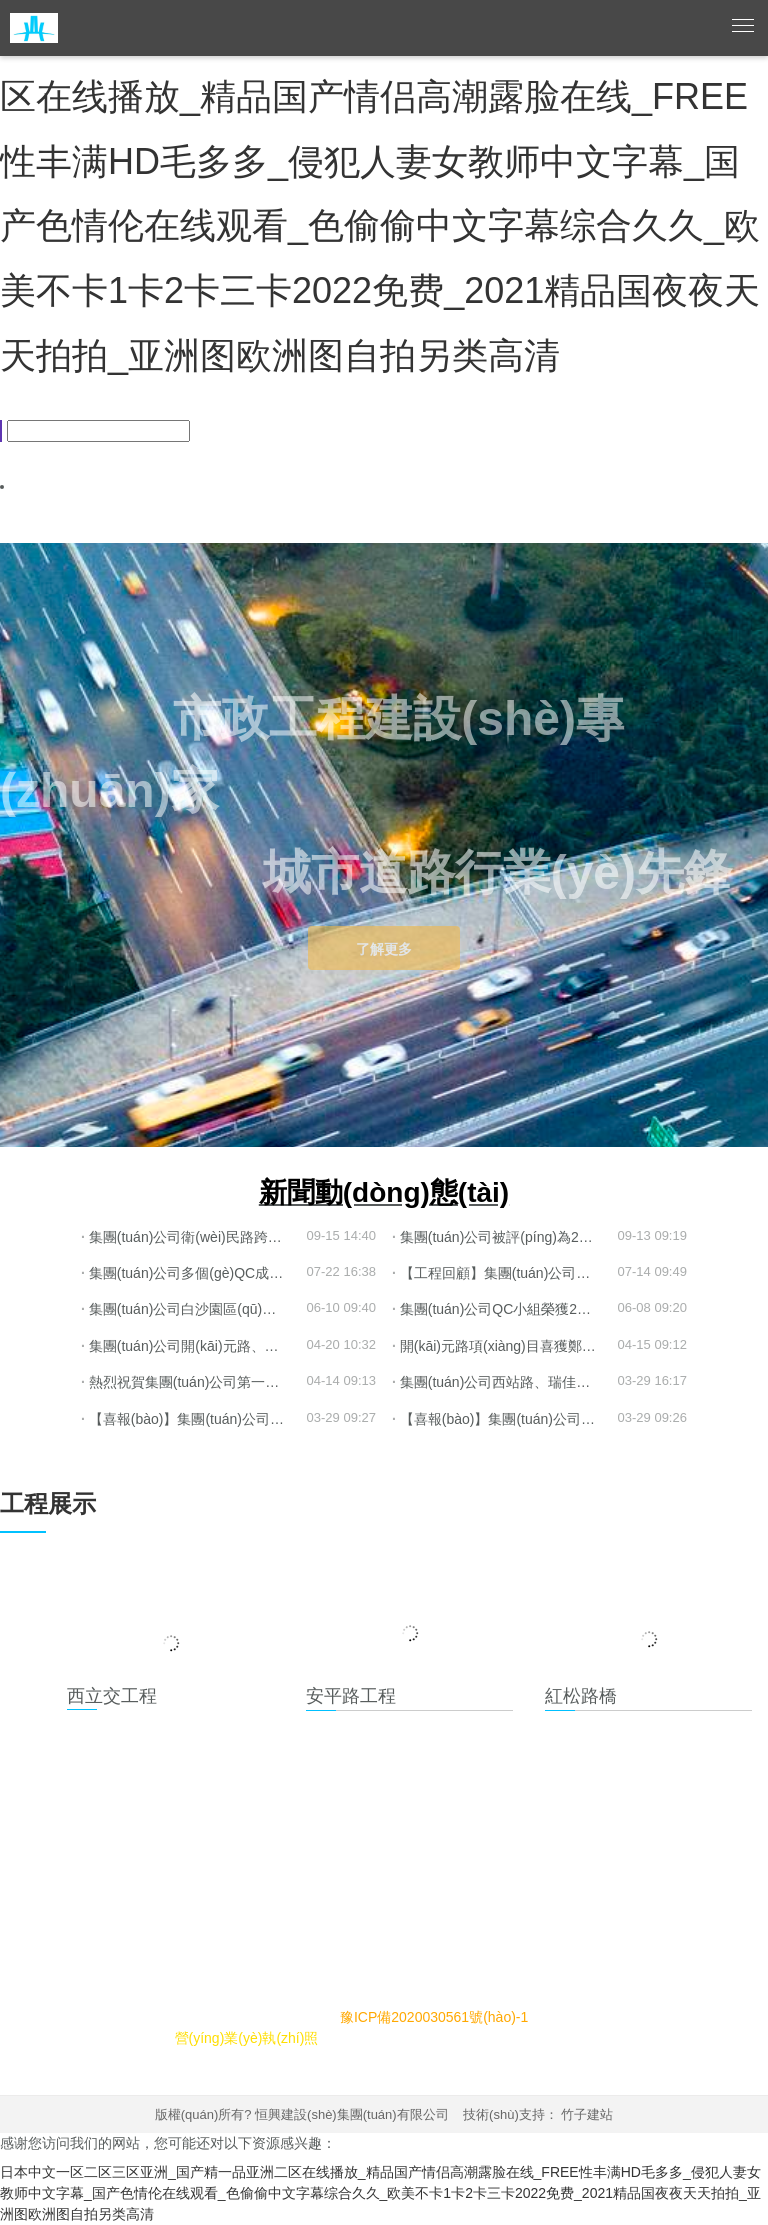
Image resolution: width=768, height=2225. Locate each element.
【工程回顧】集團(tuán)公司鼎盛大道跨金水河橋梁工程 (505, 1273)
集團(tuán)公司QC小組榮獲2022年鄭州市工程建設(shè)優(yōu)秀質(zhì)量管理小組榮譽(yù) (505, 1309)
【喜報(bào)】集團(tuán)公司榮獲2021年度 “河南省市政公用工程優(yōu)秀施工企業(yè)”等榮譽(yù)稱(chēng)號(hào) (505, 1419)
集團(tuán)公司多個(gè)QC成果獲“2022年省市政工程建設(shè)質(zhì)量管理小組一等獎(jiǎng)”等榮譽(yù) (194, 1273)
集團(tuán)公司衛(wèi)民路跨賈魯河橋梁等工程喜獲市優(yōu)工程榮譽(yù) (194, 1237)
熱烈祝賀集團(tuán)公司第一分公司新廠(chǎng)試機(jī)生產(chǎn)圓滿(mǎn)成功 (194, 1382)
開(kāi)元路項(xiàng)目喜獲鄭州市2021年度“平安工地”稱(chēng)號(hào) (505, 1346)
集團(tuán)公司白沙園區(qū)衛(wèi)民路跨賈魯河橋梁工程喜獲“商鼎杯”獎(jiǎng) (194, 1309)
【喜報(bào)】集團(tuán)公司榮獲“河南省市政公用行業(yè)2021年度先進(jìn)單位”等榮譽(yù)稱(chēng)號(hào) (194, 1419)
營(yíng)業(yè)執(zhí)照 (247, 2038)
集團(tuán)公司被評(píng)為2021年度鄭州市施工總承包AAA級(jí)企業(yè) (505, 1237)
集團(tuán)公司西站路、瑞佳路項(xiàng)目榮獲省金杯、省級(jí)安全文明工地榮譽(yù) (505, 1382)
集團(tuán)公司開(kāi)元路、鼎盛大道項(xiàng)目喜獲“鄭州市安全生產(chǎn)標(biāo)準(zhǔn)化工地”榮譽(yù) (194, 1346)
